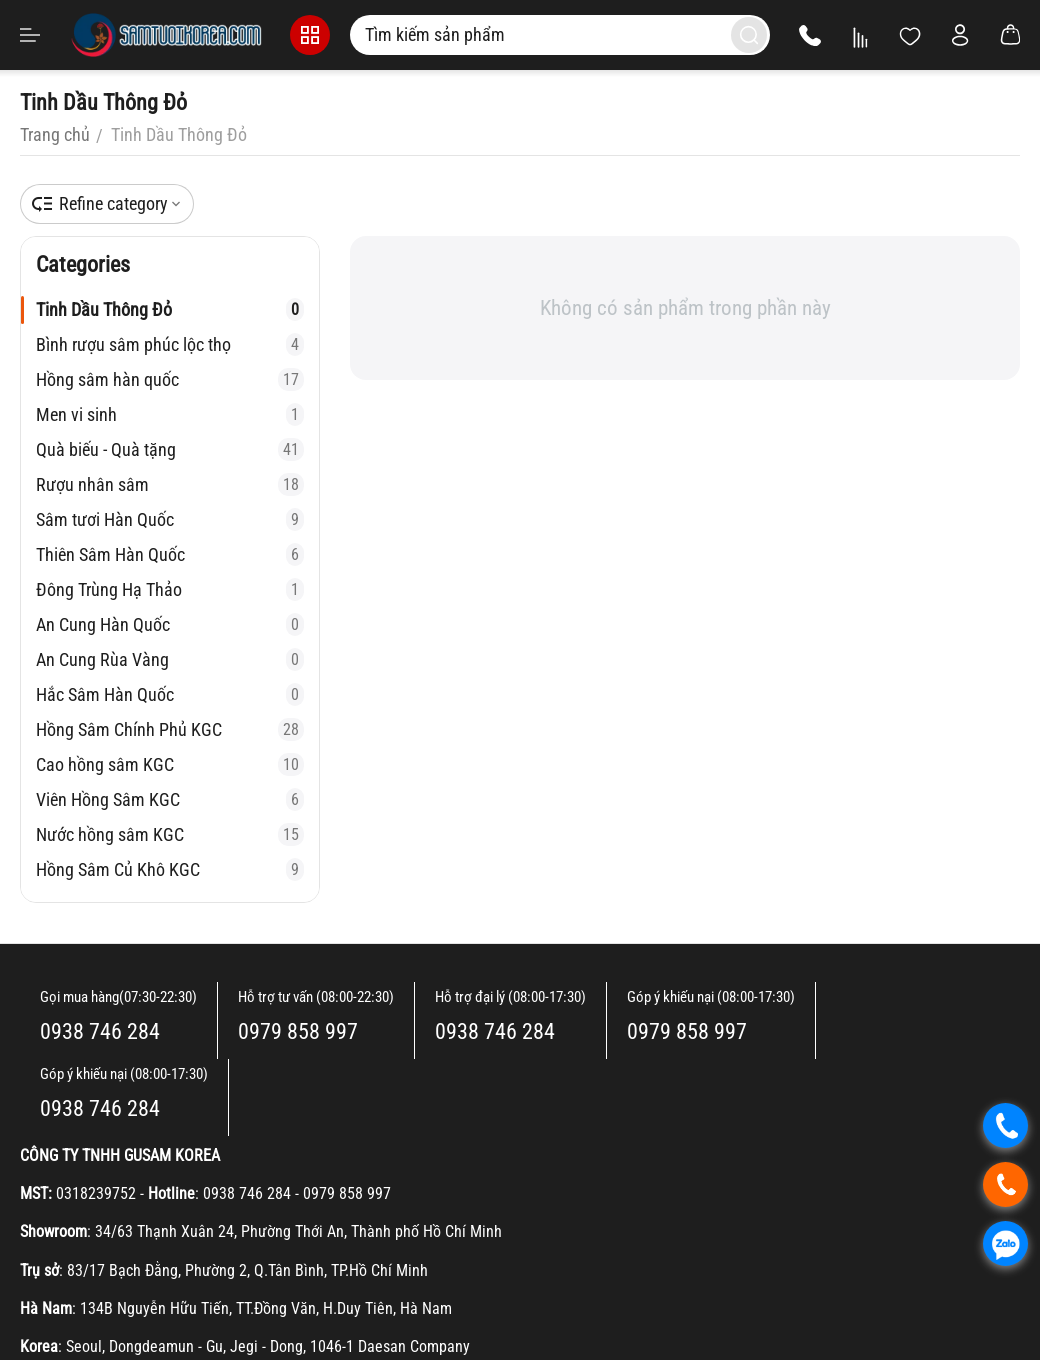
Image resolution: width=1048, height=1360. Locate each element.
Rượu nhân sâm (170, 484)
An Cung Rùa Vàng (170, 659)
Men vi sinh (170, 414)
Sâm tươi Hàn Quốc (170, 519)
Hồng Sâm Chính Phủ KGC (170, 729)
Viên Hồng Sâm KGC (170, 799)
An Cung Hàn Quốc (170, 624)
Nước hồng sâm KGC (170, 834)
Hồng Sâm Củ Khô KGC (170, 869)
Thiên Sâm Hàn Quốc (170, 554)
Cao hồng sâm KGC (170, 764)
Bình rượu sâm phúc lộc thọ (170, 344)
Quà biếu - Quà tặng (170, 449)
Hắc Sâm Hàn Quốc (170, 694)
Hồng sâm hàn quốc (170, 379)
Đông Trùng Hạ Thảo (170, 589)
